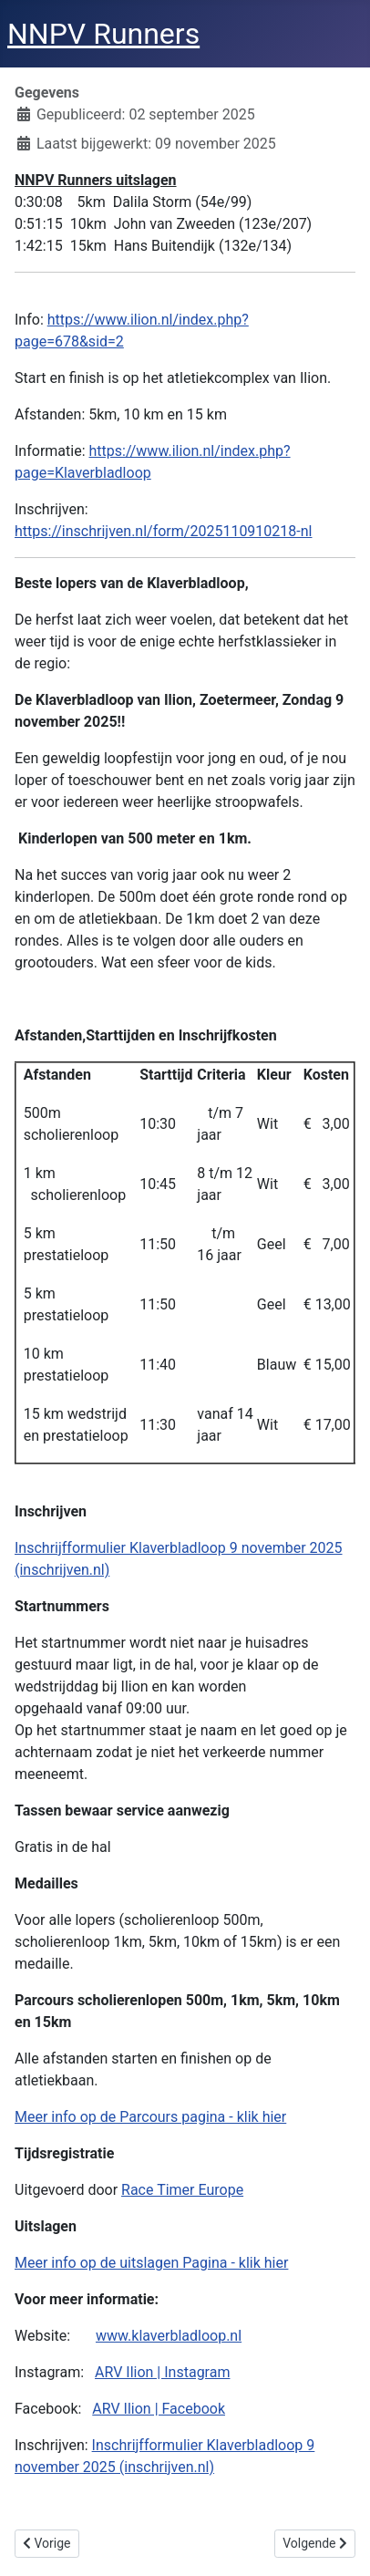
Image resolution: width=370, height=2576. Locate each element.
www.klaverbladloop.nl (169, 2335)
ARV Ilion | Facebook (158, 2408)
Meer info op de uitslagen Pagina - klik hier (151, 2262)
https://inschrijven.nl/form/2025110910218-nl (163, 531)
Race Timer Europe (182, 2189)
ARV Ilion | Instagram (162, 2372)
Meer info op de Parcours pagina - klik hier (150, 2117)
